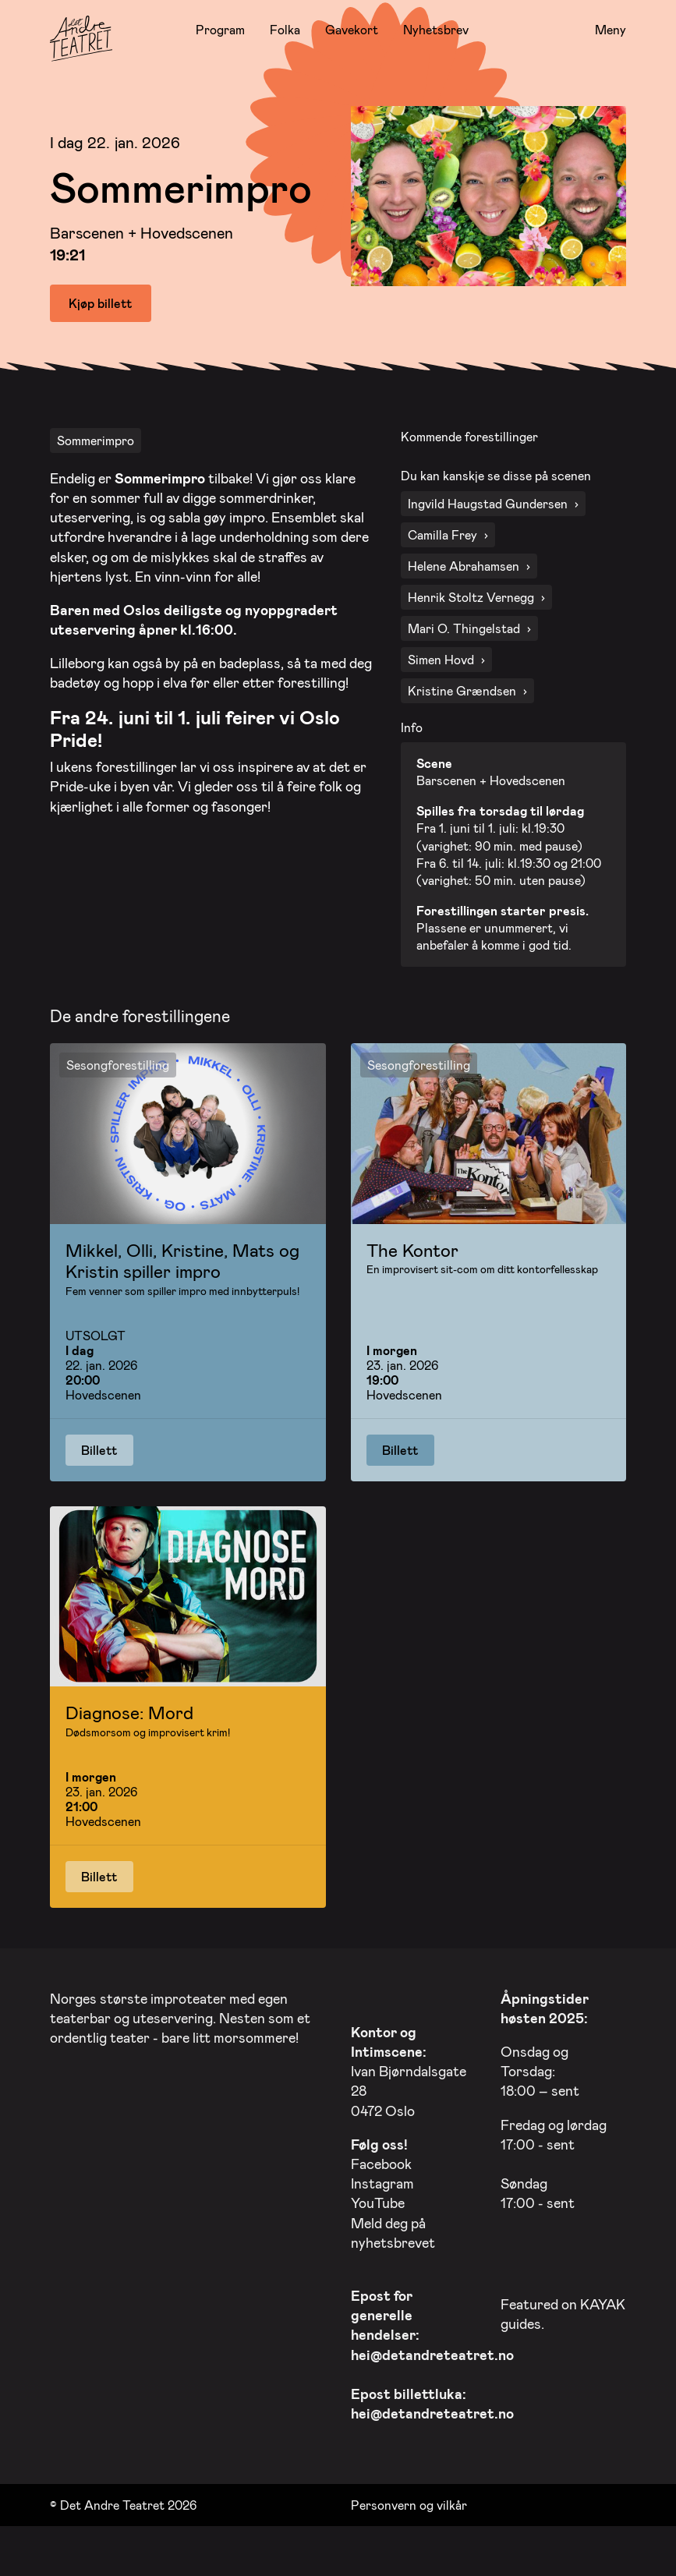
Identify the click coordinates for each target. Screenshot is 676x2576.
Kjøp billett (101, 302)
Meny (610, 30)
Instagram (382, 2179)
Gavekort (351, 29)
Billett (99, 1445)
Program (220, 29)
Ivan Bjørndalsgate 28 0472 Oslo (408, 2067)
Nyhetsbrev (436, 29)
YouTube (378, 2198)
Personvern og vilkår (409, 2500)
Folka (285, 29)
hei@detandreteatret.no (432, 2349)
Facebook (381, 2159)
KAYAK (602, 2300)
